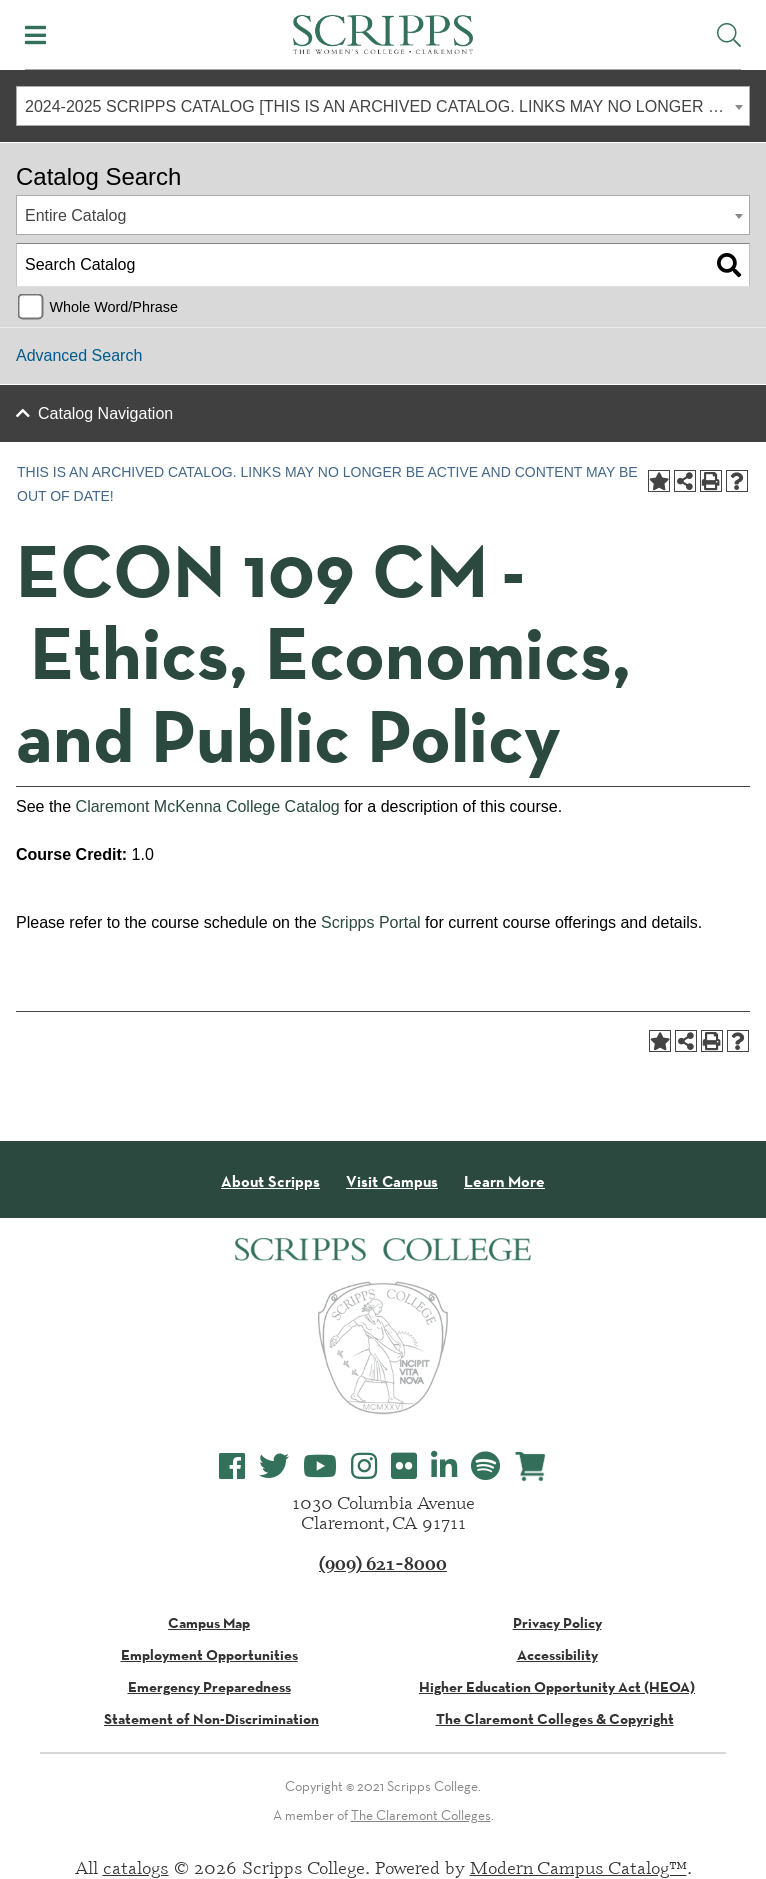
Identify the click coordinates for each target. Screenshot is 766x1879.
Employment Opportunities (209, 1655)
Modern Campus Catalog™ (578, 1867)
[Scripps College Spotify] (485, 1466)
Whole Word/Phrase (113, 307)
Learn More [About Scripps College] (504, 1182)
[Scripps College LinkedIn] (444, 1466)
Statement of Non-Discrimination (211, 1719)
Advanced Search (79, 355)
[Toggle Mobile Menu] (35, 35)
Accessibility (557, 1655)
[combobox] (383, 106)
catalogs (136, 1867)
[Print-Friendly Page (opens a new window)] (711, 481)
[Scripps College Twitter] (274, 1466)
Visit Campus (392, 1182)
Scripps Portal (371, 922)
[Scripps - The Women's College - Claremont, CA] (383, 32)
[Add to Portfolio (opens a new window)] (659, 481)
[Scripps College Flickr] (404, 1466)
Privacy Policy (557, 1623)
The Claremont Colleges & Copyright (555, 1719)
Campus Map (209, 1623)
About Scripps (270, 1182)
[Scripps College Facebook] (232, 1466)
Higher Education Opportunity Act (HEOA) (557, 1687)
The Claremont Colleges (421, 1815)
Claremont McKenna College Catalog (208, 806)
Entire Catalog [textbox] (75, 215)
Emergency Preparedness (209, 1687)
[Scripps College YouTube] (320, 1466)
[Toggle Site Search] (729, 35)
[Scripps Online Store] (530, 1466)
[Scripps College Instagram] (364, 1466)
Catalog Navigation (105, 413)
